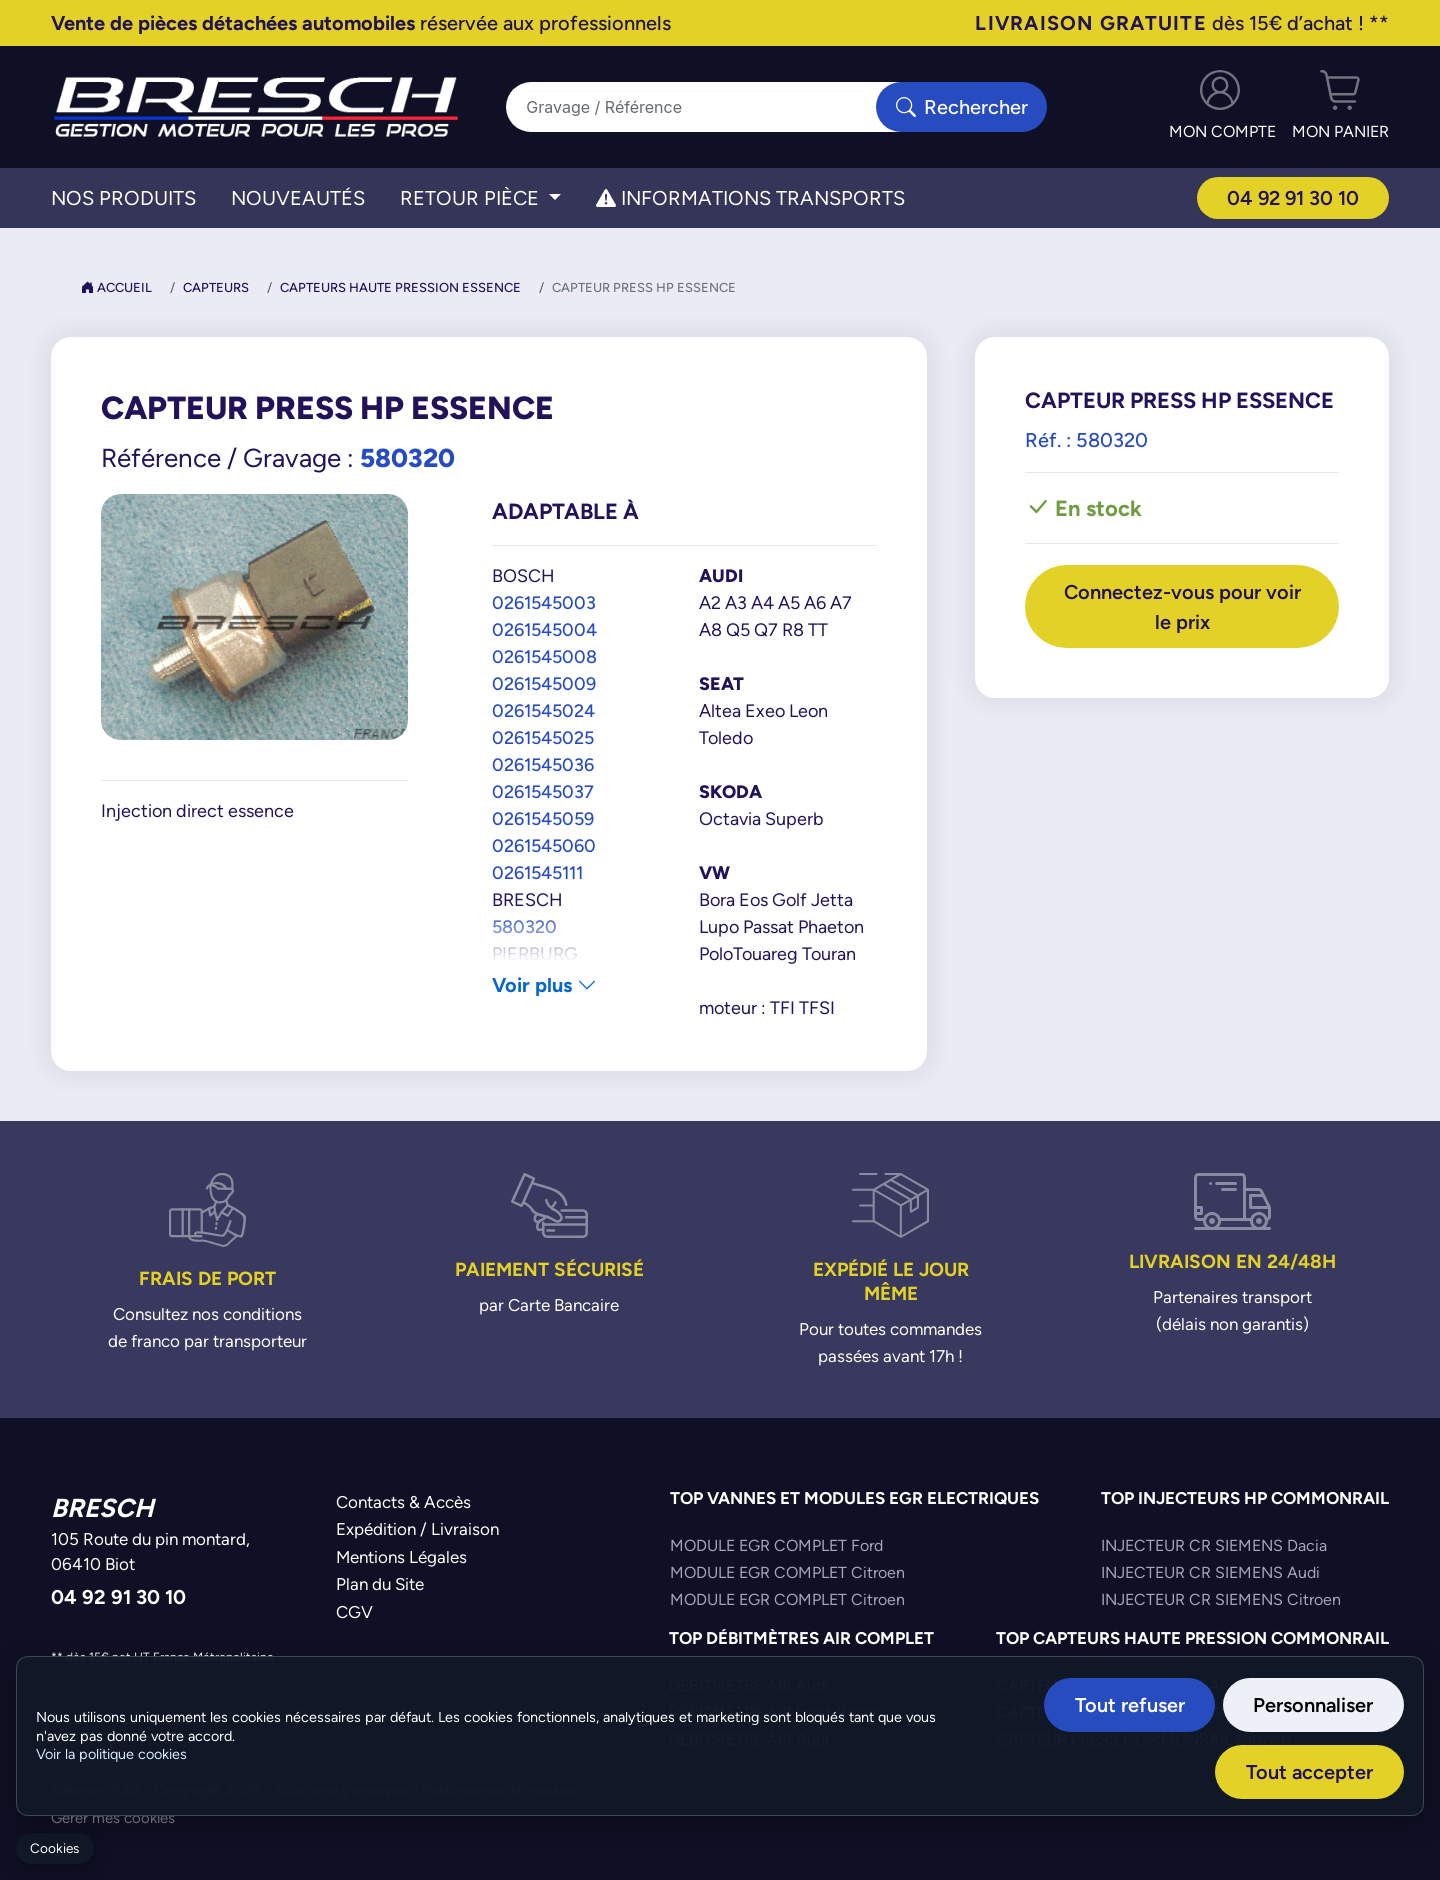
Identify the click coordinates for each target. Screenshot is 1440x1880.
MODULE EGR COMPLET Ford (776, 1545)
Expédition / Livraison (417, 1529)
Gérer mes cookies (113, 1817)
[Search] (703, 107)
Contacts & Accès (403, 1502)
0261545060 (544, 845)
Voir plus (544, 984)
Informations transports (750, 198)
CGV (354, 1612)
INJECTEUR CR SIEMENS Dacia (1214, 1545)
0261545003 (544, 602)
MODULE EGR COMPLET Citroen (787, 1572)
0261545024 (543, 710)
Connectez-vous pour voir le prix (1182, 606)
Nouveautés (298, 198)
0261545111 (537, 872)
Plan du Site (380, 1584)
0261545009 (544, 683)
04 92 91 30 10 (1293, 197)
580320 (524, 926)
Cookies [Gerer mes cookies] (54, 1848)
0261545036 (543, 764)
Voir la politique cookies (111, 1754)
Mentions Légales (401, 1557)
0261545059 (543, 818)
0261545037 (543, 791)
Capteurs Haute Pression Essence (400, 287)
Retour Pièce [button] (472, 198)
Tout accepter (1310, 1771)
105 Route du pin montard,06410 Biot (150, 1552)
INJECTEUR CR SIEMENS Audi (1210, 1572)
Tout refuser (1131, 1704)
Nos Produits (123, 198)
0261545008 (544, 656)
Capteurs (216, 287)
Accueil (116, 287)
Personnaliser (1314, 1704)
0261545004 (544, 629)
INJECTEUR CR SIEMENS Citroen (1221, 1599)
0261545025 (543, 737)
